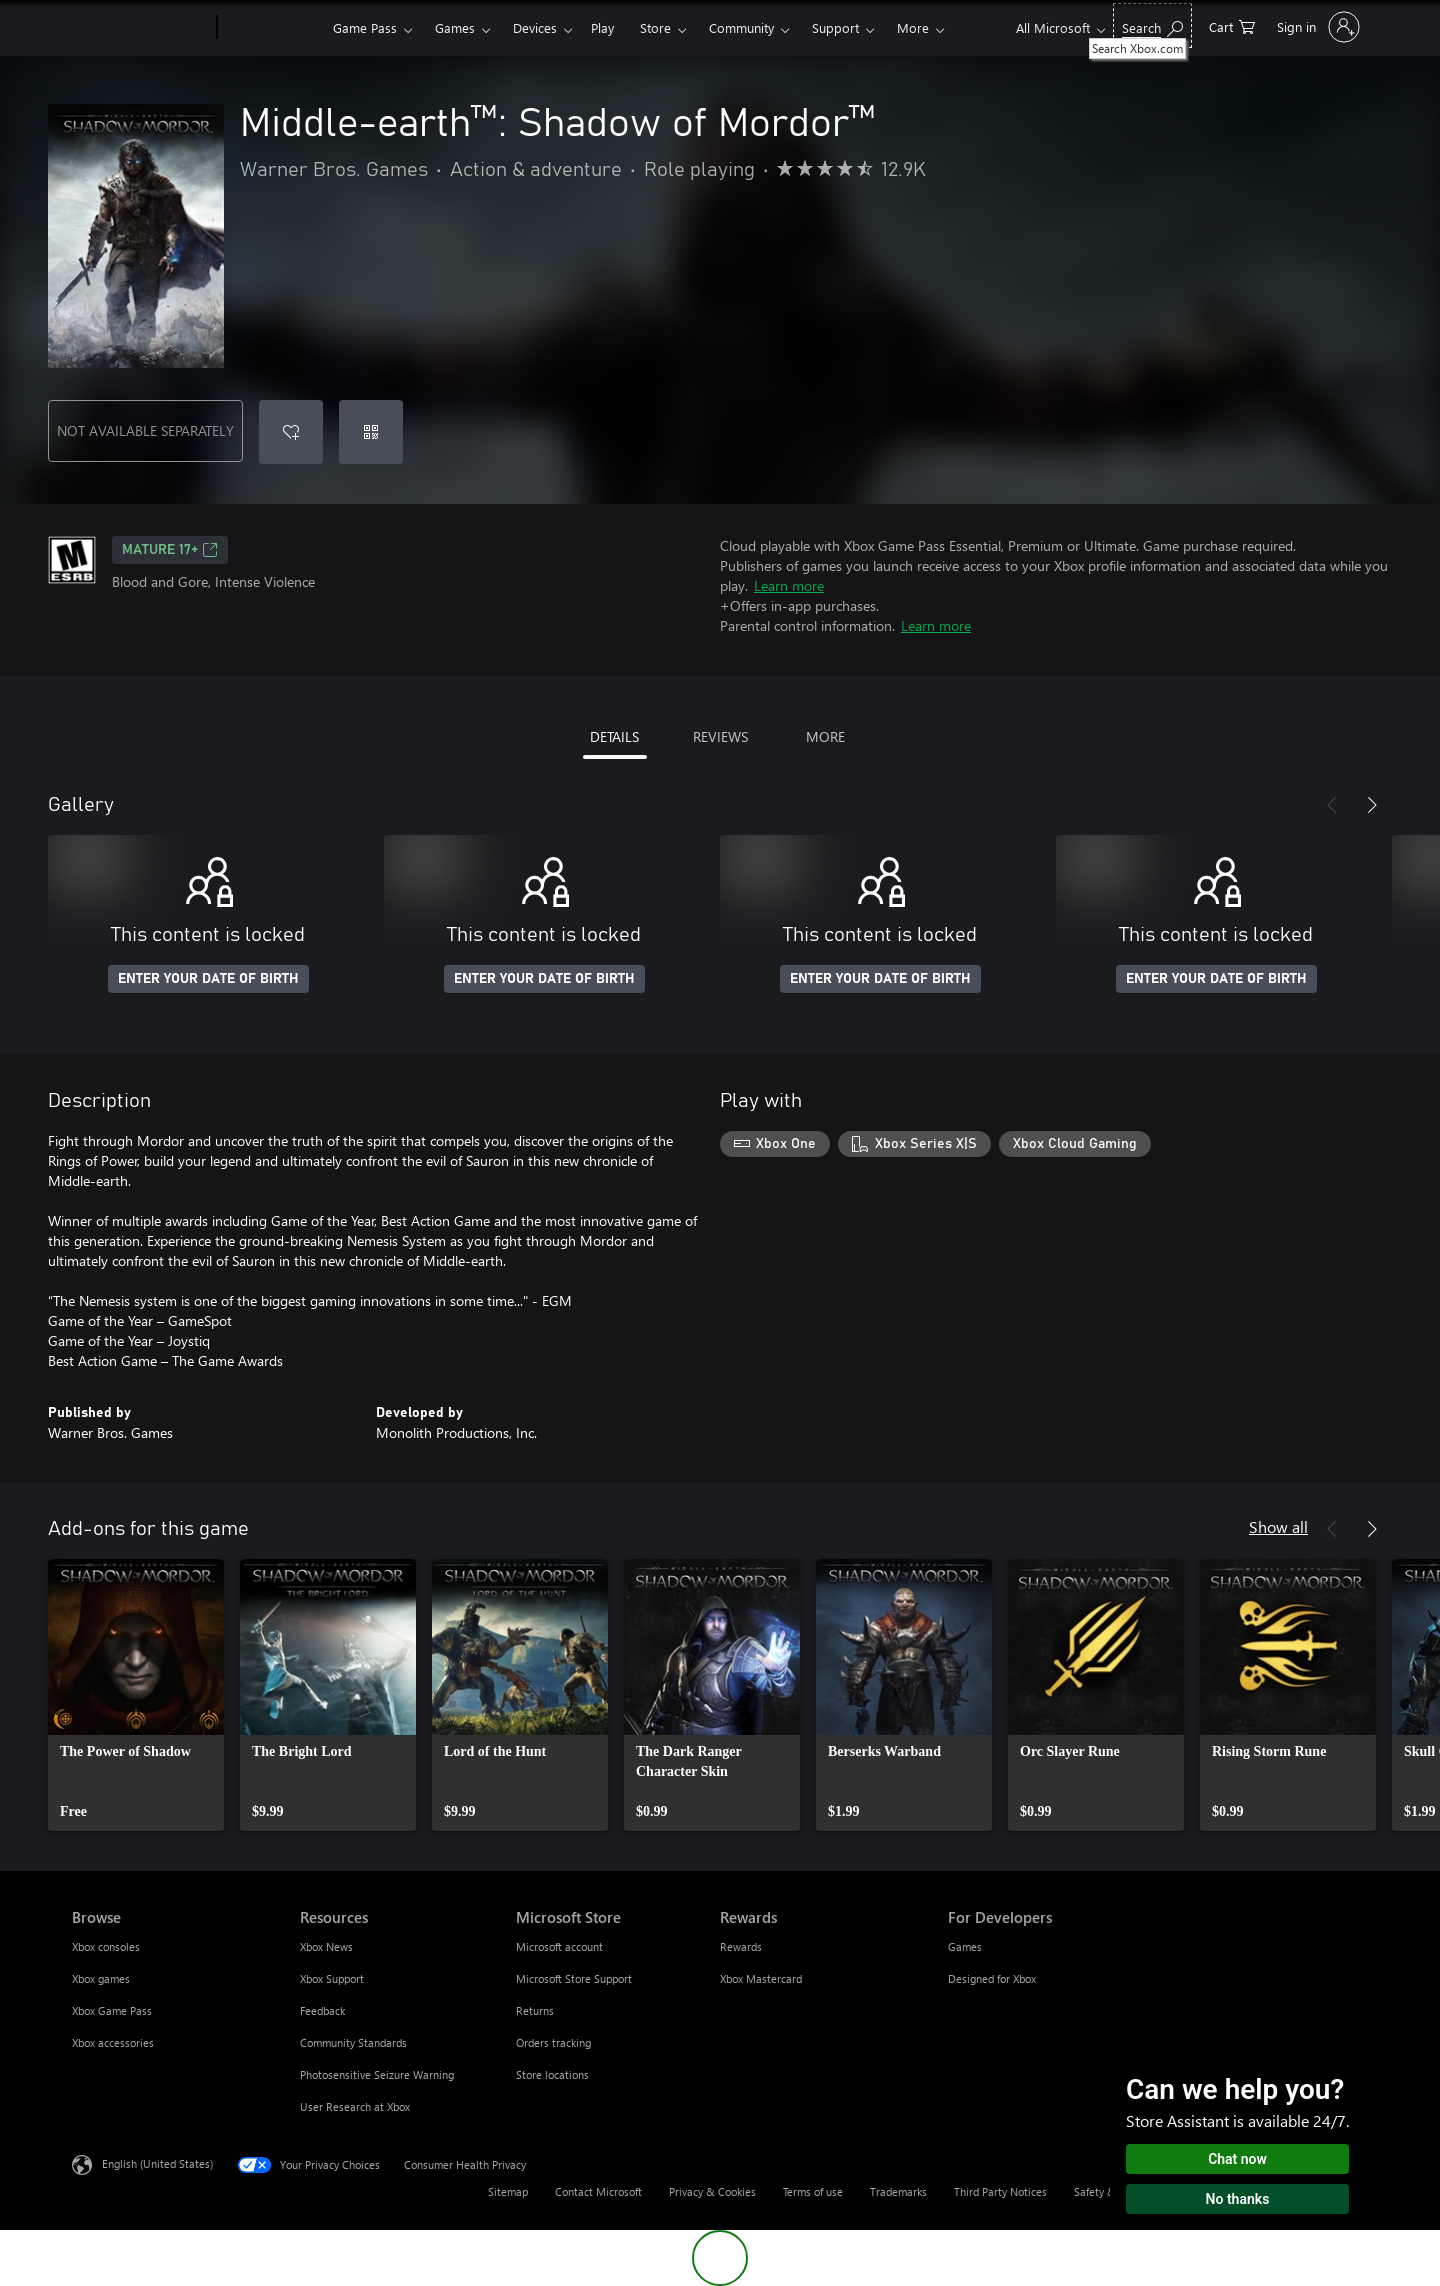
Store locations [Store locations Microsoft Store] (552, 2074)
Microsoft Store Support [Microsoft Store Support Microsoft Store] (574, 1978)
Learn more (789, 585)
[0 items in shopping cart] (1232, 25)
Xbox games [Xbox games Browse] (101, 1978)
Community (741, 27)
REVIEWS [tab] (720, 736)
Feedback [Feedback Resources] (322, 2010)
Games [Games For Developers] (965, 1946)
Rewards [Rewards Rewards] (741, 1946)
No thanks (1238, 2199)
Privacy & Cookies (712, 2191)
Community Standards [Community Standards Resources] (353, 2042)
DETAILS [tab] (614, 736)
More (913, 27)
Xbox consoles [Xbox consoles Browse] (106, 1946)
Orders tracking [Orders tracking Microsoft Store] (553, 2042)
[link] (136, 1695)
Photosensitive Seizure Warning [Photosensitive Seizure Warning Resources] (377, 2074)
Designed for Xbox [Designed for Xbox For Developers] (992, 1978)
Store (655, 27)
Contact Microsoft (598, 2191)
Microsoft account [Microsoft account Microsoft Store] (559, 1946)
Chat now (1237, 2159)
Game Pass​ (365, 27)
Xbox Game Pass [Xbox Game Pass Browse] (112, 2010)
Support (835, 27)
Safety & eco (1105, 2191)
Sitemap (508, 2191)
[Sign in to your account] (1316, 27)
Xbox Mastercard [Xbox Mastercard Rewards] (761, 1978)
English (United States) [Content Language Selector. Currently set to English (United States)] (157, 2163)
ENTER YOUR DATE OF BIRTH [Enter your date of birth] (208, 979)
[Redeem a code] (371, 432)
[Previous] (1332, 805)
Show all (1278, 1526)
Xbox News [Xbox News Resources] (326, 1946)
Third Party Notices (1000, 2191)
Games (455, 27)
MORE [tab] (825, 736)
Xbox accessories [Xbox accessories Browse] (113, 2042)
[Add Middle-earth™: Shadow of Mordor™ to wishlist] (291, 432)
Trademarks (898, 2191)
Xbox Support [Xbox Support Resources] (332, 1978)
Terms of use (813, 2191)
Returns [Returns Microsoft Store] (535, 2010)
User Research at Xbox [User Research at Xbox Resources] (355, 2106)
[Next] (1372, 805)
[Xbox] (272, 28)
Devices (535, 27)
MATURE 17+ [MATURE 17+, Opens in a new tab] (170, 550)
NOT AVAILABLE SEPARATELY (145, 430)
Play (602, 27)
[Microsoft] (140, 28)
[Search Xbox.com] (1152, 25)
